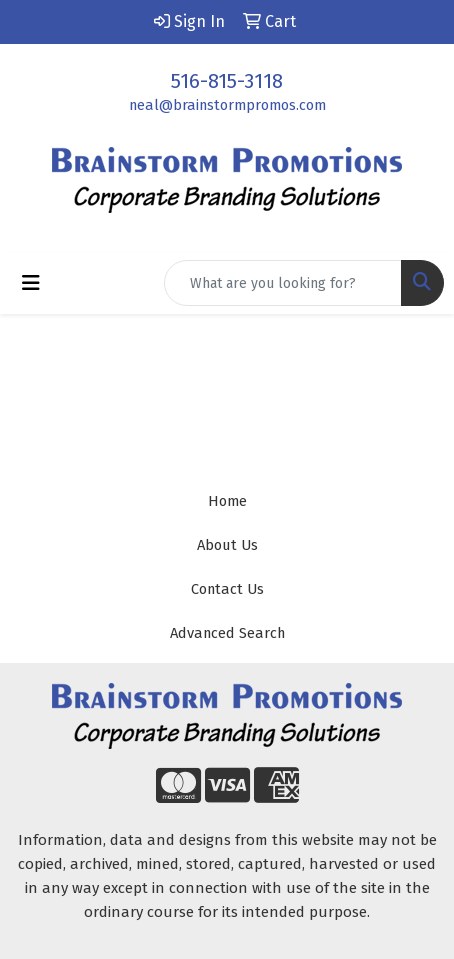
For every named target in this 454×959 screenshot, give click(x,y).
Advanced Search (227, 633)
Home (227, 501)
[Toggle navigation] (31, 283)
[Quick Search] (283, 283)
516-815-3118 (227, 81)
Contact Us (227, 589)
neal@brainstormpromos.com (227, 105)
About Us (227, 545)
